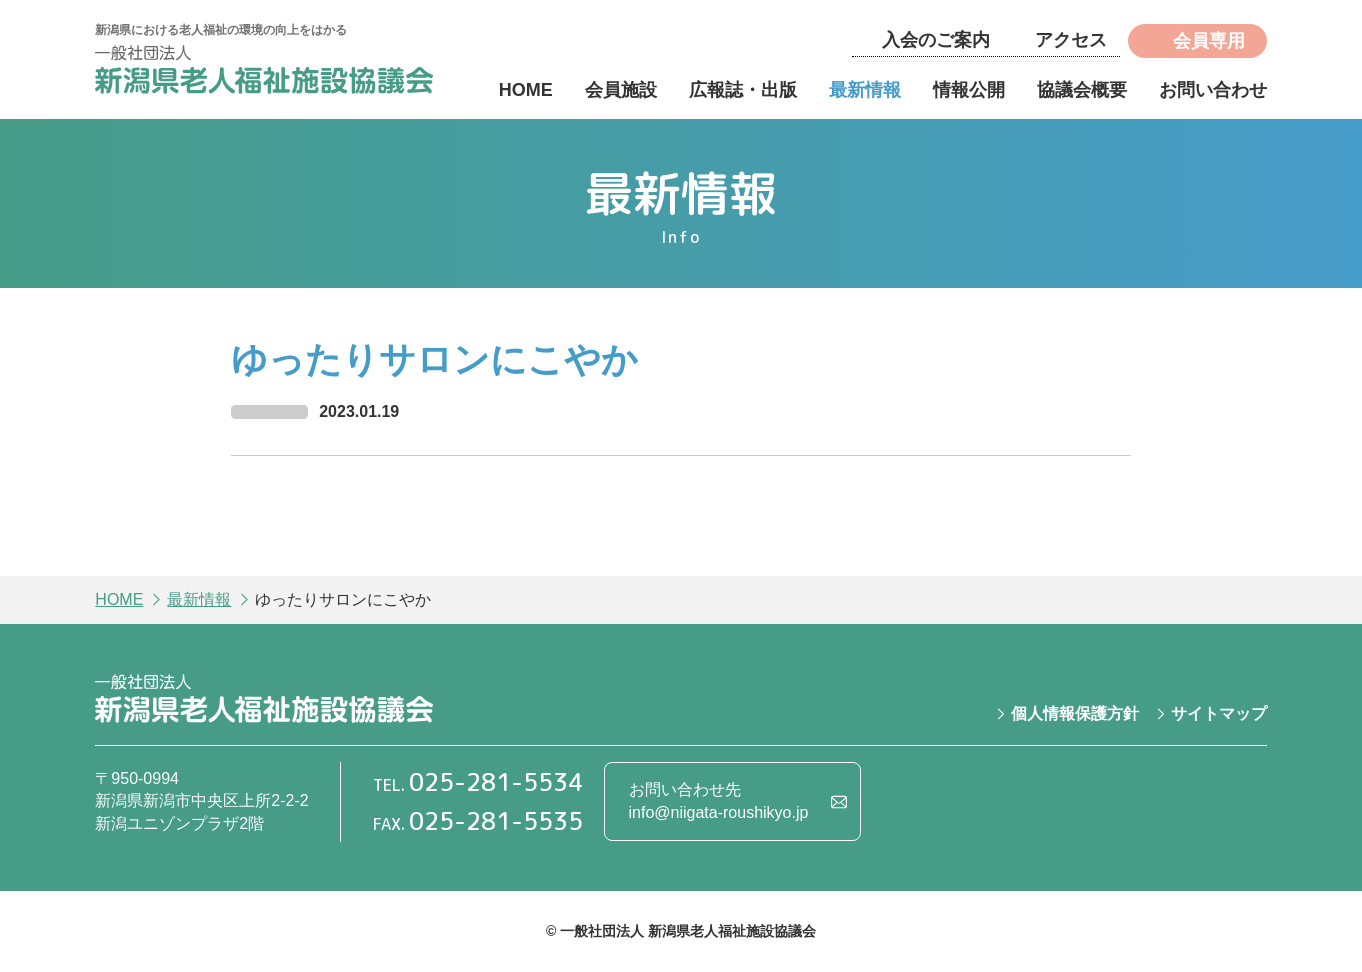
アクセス (1071, 40)
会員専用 (1209, 41)
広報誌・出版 (743, 90)
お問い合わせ (1213, 90)
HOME (526, 90)
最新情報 (865, 90)
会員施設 (621, 90)
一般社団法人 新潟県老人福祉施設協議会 (264, 72)
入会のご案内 (936, 40)
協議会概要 (1082, 90)
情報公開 (969, 90)
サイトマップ (1219, 713)
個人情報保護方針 (1075, 713)
